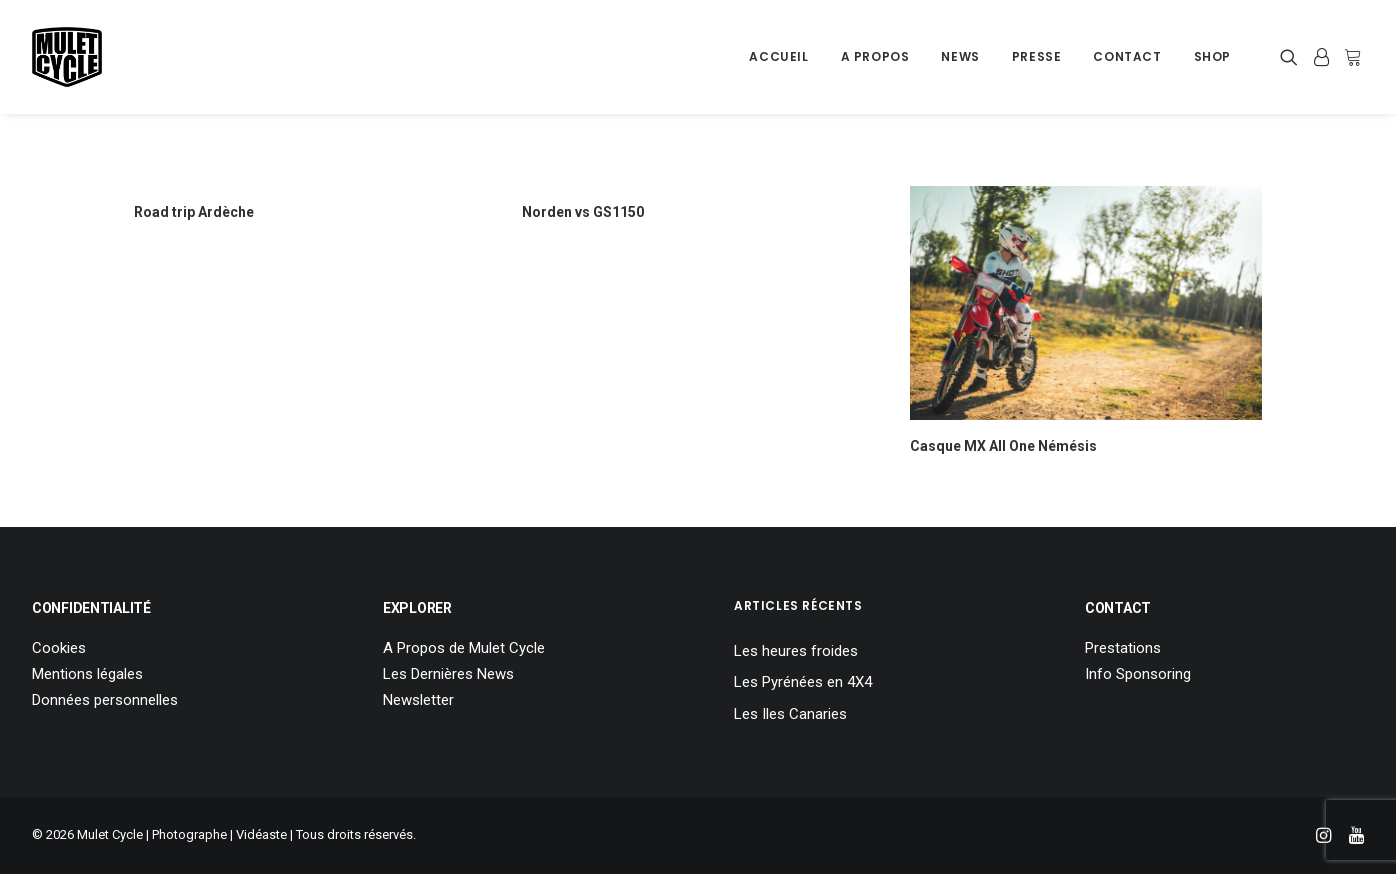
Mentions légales (87, 674)
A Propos (875, 56)
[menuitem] (778, 57)
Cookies (59, 648)
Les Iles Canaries (790, 714)
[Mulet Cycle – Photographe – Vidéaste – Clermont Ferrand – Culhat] (67, 57)
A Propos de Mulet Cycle (464, 648)
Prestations (1123, 648)
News (960, 56)
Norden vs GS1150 (583, 212)
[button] (1292, 57)
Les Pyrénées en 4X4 (803, 682)
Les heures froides (796, 651)
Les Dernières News (448, 674)
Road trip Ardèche (194, 212)
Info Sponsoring (1138, 674)
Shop (1212, 56)
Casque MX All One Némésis (1003, 446)
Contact (1127, 56)
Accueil (778, 56)
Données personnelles (105, 700)
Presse (1037, 56)
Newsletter (418, 700)
